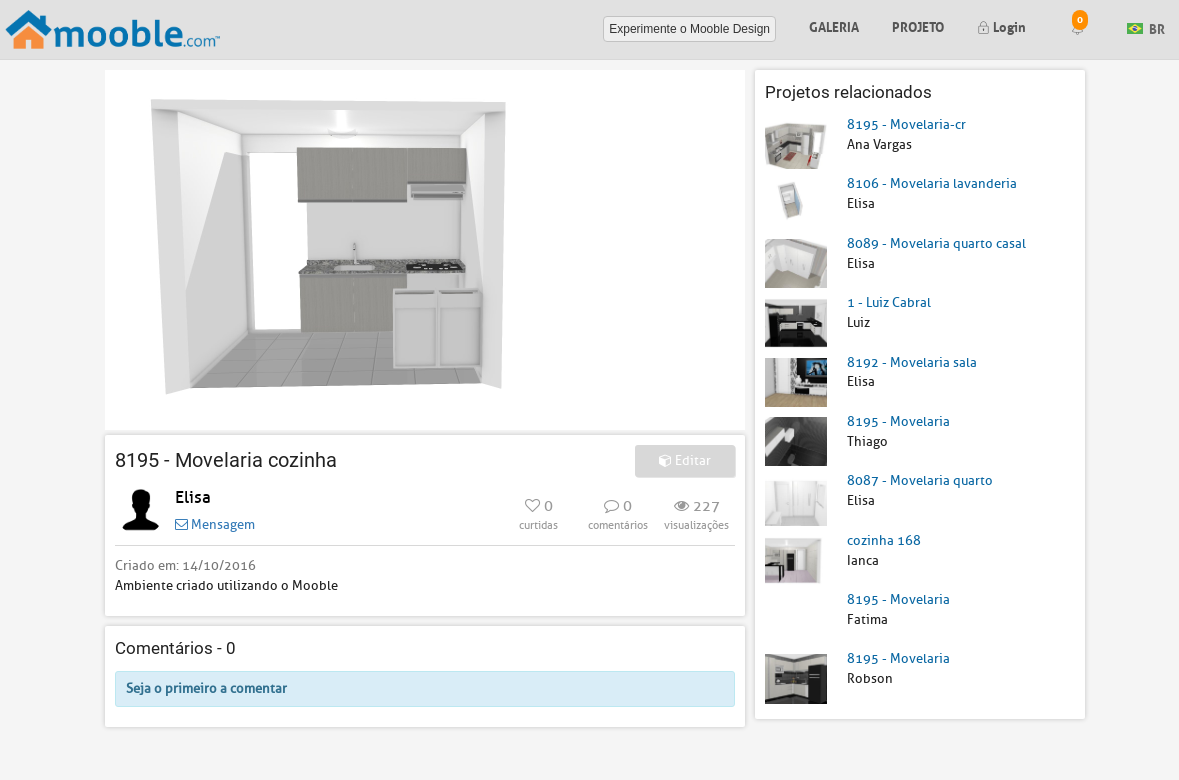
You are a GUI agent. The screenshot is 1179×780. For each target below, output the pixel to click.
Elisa (193, 497)
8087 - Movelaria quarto (920, 480)
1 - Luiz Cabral (889, 302)
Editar (685, 460)
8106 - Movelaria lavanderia (932, 183)
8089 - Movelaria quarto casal (936, 243)
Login (1001, 25)
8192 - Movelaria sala (912, 362)
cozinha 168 (884, 540)
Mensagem (215, 524)
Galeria (834, 25)
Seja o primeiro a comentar (206, 688)
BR (1146, 27)
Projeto (918, 25)
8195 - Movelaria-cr (906, 124)
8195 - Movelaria (898, 421)
